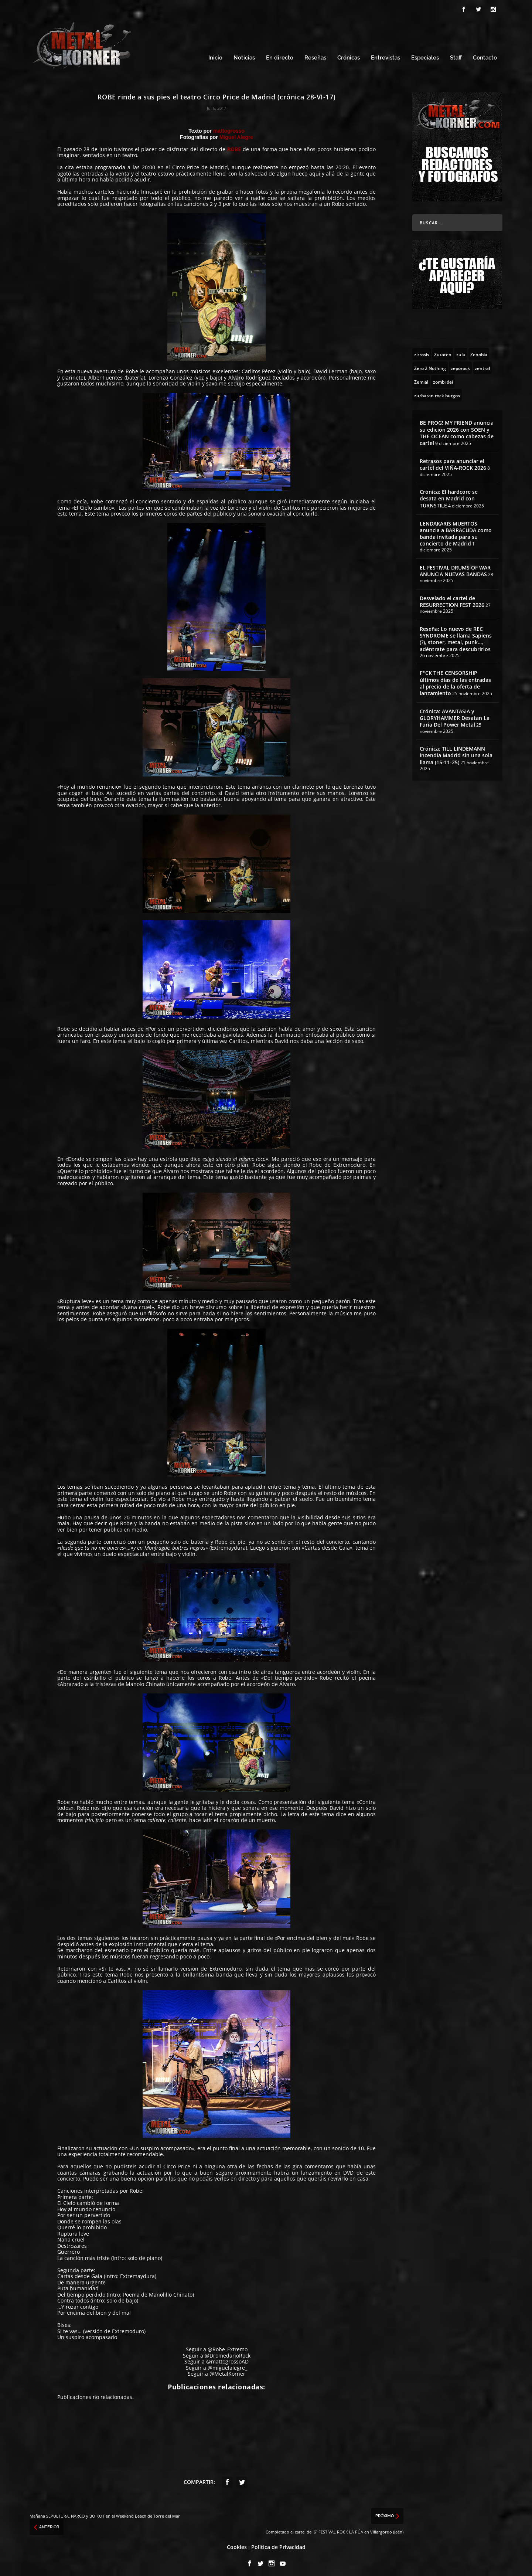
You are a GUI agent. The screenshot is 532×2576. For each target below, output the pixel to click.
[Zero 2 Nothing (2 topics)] (430, 364)
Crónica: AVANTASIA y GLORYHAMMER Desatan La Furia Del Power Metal (455, 714)
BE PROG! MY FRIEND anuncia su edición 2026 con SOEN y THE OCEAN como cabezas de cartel (457, 429)
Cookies (237, 2543)
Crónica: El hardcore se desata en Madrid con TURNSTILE (449, 495)
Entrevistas (385, 54)
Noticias (244, 54)
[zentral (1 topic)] (482, 364)
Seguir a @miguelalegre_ (216, 2364)
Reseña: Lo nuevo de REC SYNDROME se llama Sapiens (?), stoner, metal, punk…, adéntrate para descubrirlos (456, 635)
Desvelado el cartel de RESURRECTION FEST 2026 (452, 598)
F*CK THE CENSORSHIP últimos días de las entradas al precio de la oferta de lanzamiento (455, 679)
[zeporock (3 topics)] (460, 364)
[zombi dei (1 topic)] (443, 378)
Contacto (485, 54)
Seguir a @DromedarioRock (216, 2352)
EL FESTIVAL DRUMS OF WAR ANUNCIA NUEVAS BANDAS (455, 567)
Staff (456, 54)
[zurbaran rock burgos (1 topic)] (437, 391)
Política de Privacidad (278, 2543)
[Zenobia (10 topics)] (478, 350)
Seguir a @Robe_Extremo (217, 2345)
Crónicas (348, 54)
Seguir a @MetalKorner (216, 2370)
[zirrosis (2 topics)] (421, 350)
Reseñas (315, 54)
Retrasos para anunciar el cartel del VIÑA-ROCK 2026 (453, 461)
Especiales (425, 54)
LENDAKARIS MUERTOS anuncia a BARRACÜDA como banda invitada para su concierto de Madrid (456, 530)
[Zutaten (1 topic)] (442, 350)
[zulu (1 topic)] (460, 350)
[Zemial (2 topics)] (421, 378)
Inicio (215, 54)
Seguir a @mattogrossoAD (216, 2358)
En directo (279, 54)
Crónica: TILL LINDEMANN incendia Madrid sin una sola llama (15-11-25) (456, 752)
